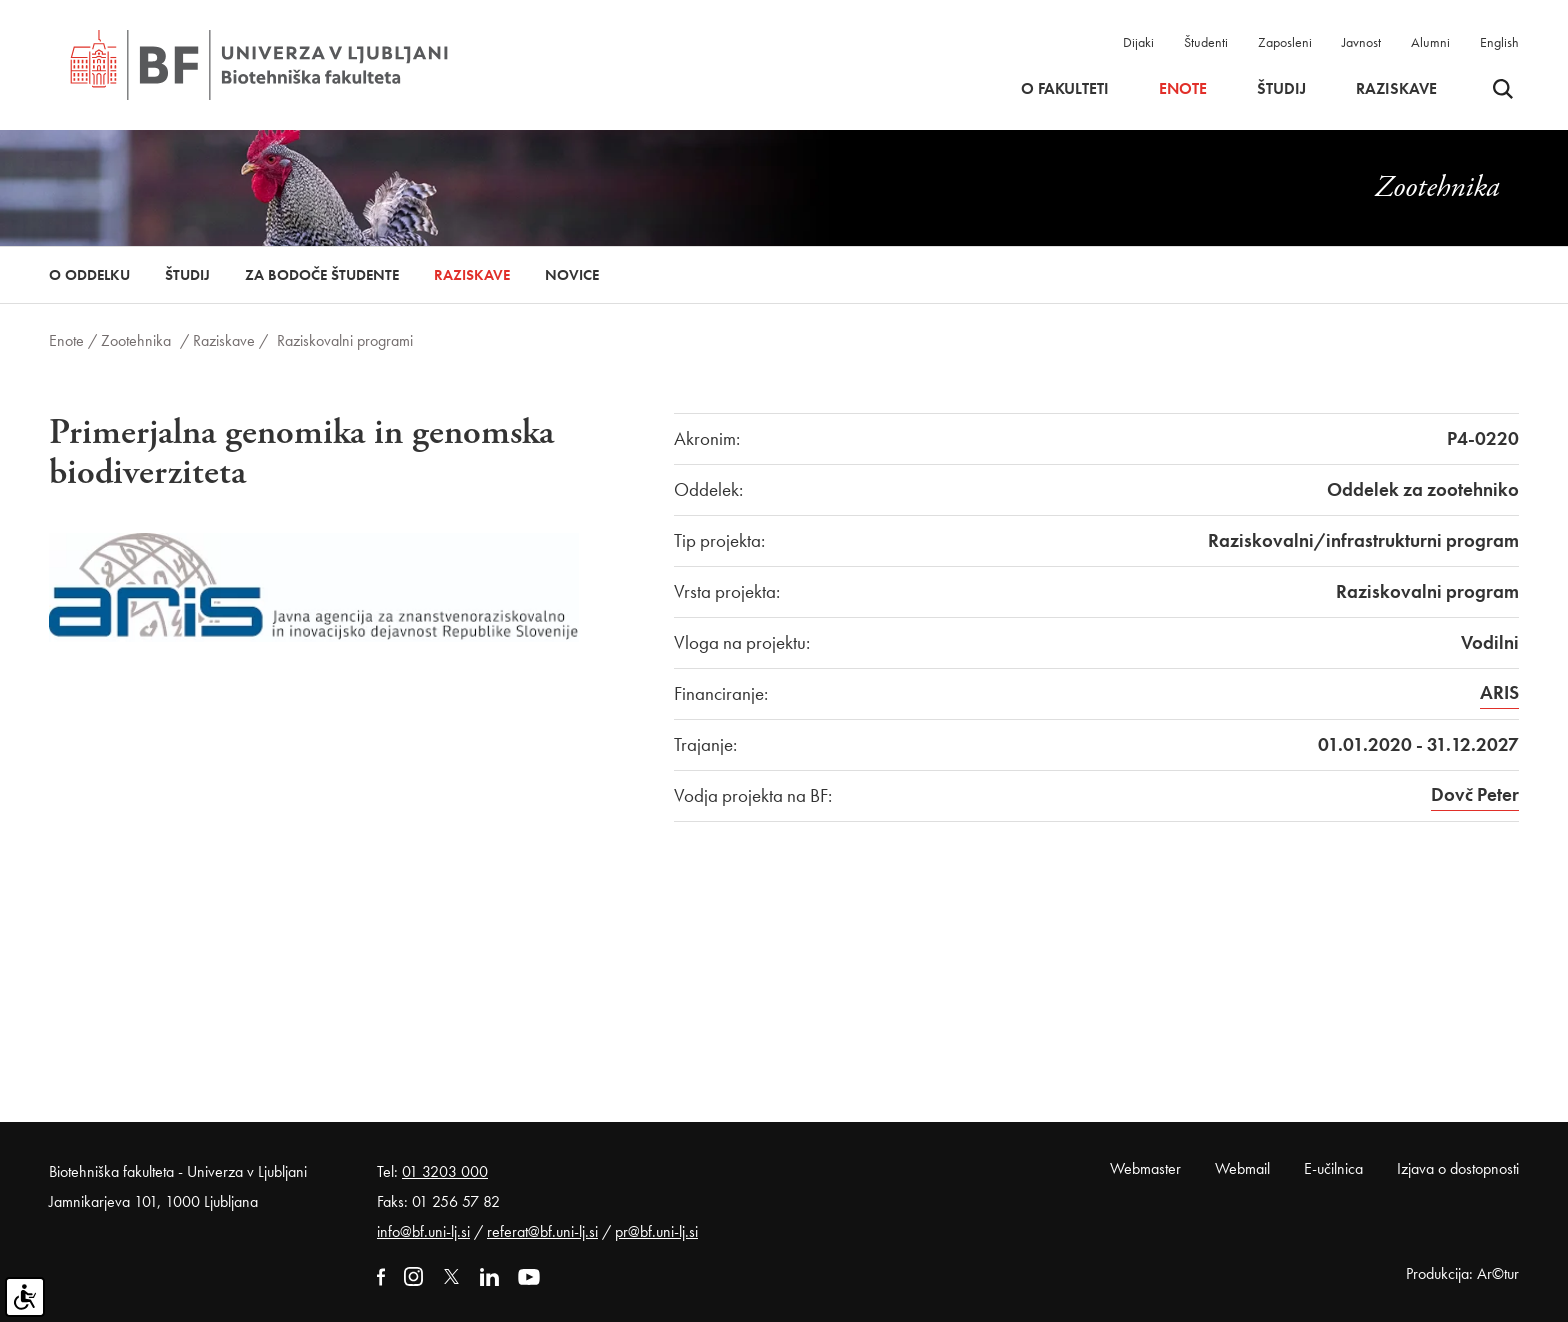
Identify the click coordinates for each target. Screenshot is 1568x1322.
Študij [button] (1281, 89)
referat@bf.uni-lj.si (542, 1231)
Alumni (1430, 42)
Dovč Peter (1475, 794)
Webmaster (1145, 1168)
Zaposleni (1285, 42)
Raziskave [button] (1396, 89)
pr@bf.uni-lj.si (656, 1231)
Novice (572, 275)
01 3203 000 (445, 1171)
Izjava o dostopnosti (1458, 1168)
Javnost (1361, 42)
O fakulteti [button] (1065, 89)
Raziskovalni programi (345, 340)
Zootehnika (136, 340)
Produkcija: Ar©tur (1462, 1273)
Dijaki (1138, 42)
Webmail (1242, 1168)
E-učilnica (1333, 1168)
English (1499, 42)
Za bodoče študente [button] (322, 275)
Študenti (1206, 42)
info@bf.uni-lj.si (423, 1231)
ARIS (1499, 692)
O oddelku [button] (89, 275)
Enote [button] (1183, 89)
